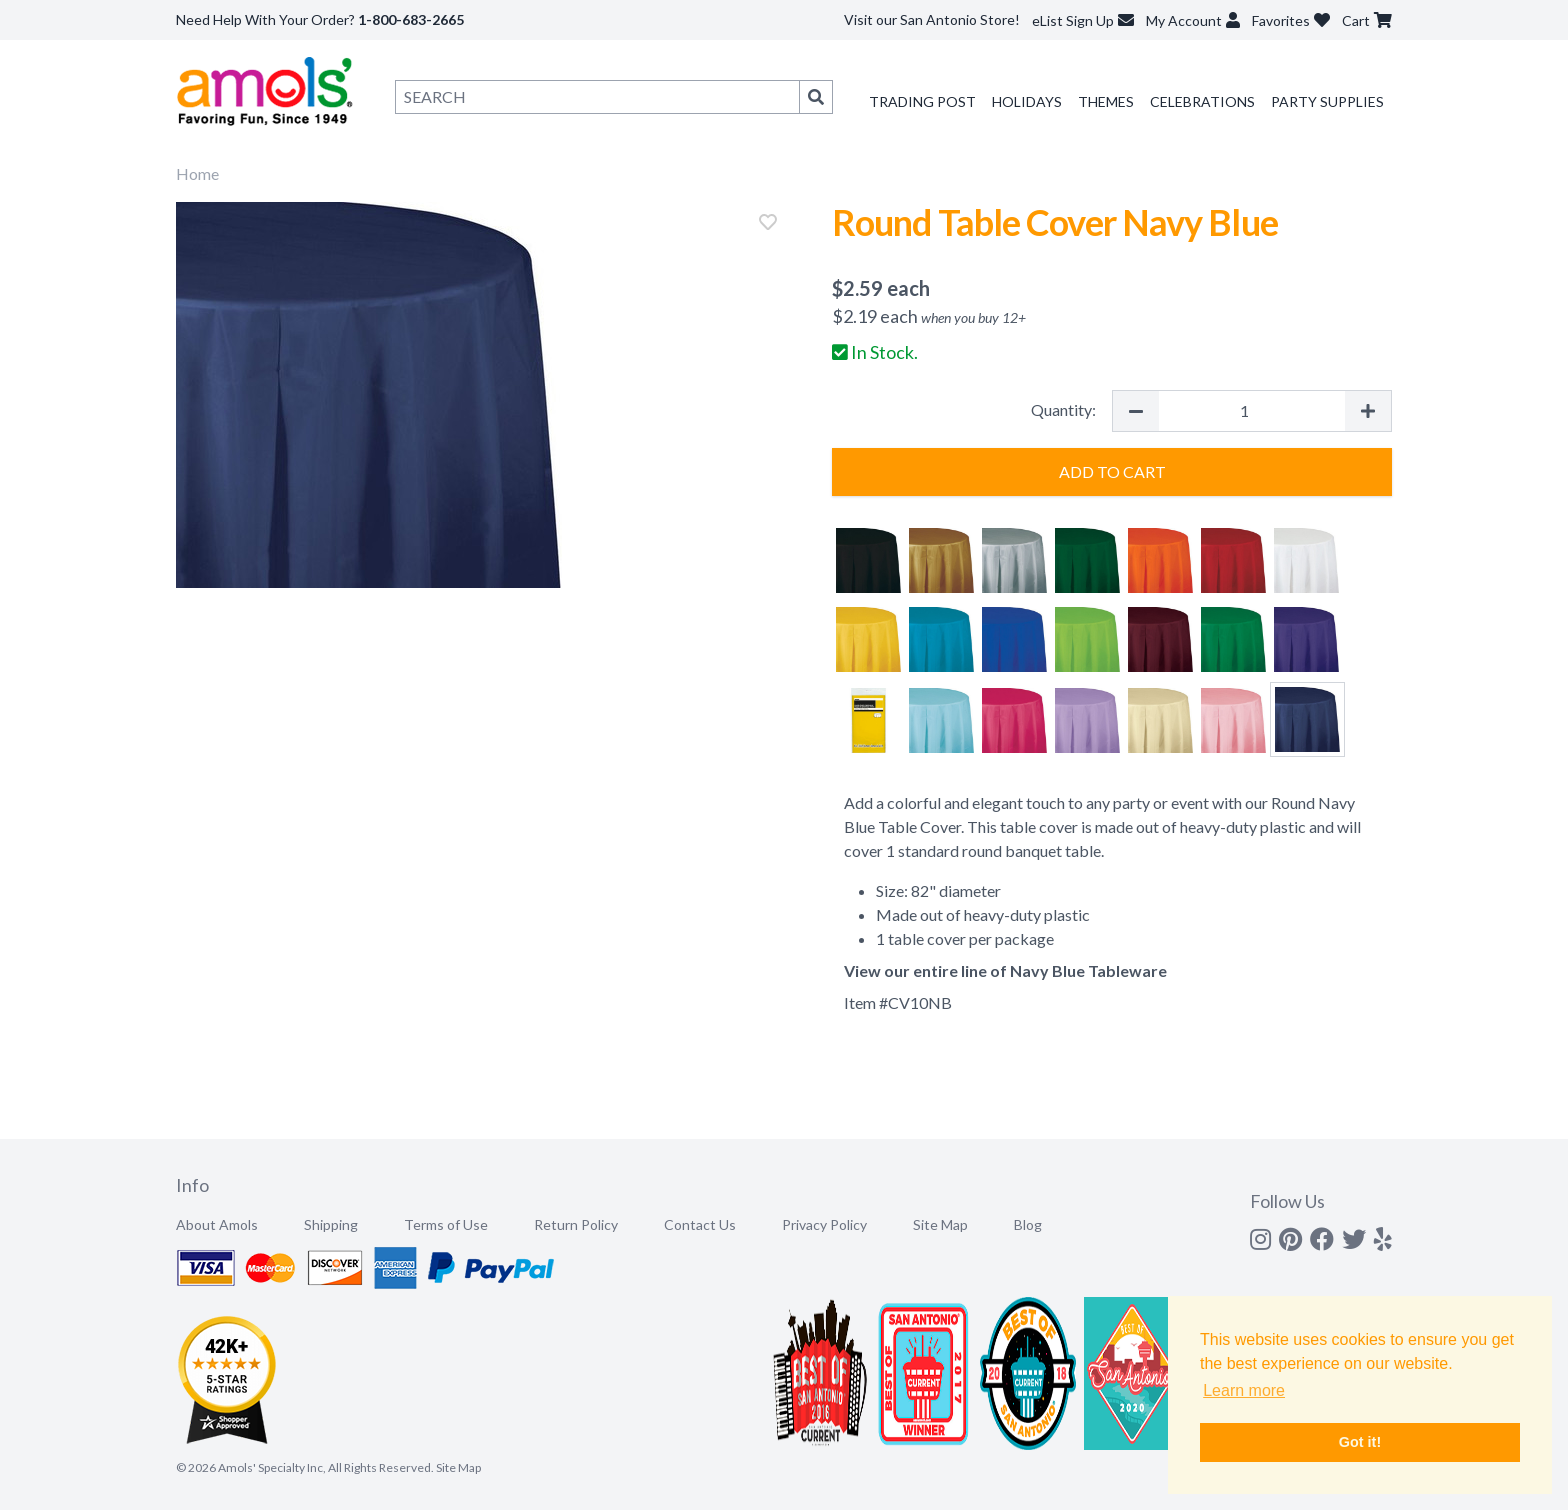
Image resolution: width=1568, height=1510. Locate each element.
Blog (1028, 1224)
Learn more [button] (1244, 1390)
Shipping (331, 1224)
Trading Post (922, 101)
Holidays (1027, 101)
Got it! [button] (1360, 1442)
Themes (1106, 101)
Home (197, 173)
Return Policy (576, 1224)
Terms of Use (446, 1224)
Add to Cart (1112, 471)
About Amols (217, 1224)
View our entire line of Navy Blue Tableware (1005, 970)
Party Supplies (1327, 101)
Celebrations (1202, 101)
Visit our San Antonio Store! (932, 19)
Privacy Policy (824, 1224)
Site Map (940, 1224)
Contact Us (700, 1224)
